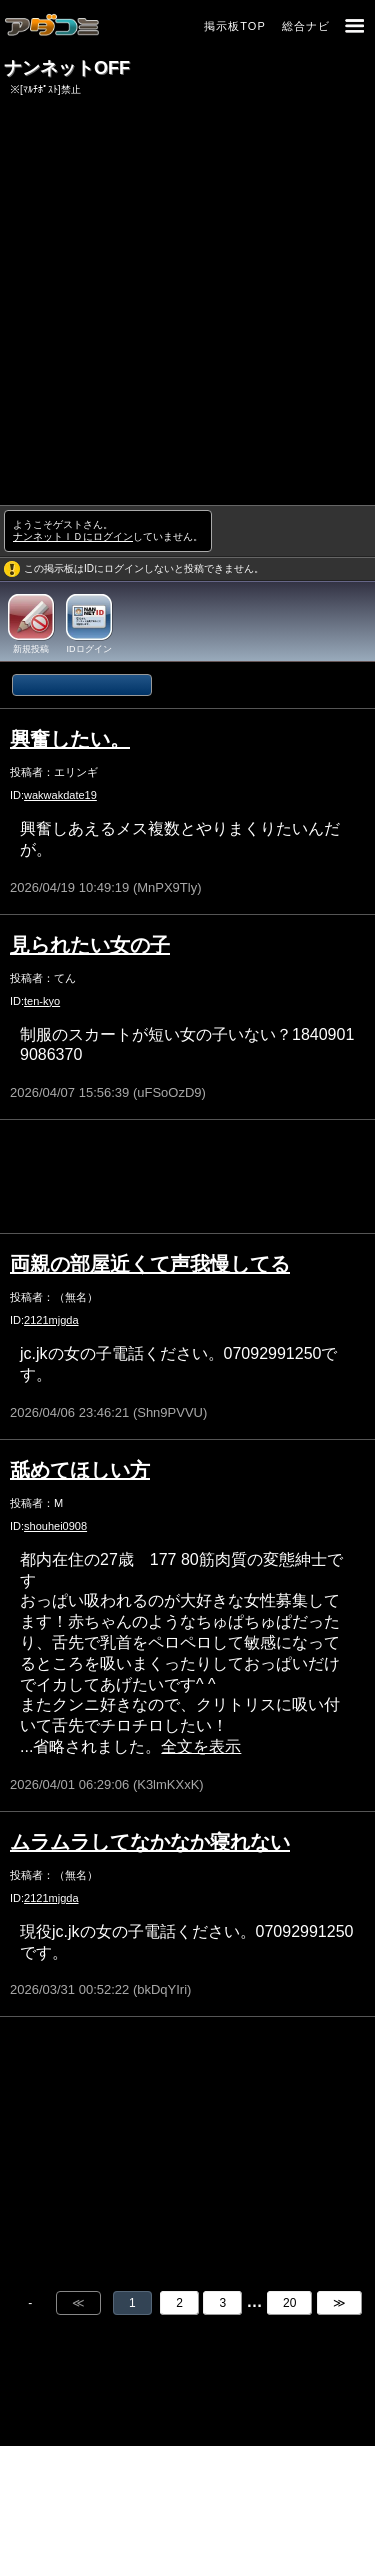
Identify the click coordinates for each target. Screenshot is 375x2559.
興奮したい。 (70, 739)
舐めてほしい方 (80, 1470)
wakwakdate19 (60, 795)
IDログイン (89, 649)
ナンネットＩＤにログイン (73, 536)
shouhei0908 (55, 1526)
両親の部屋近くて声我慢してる (150, 1264)
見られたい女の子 (90, 945)
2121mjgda (51, 1320)
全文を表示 (201, 1746)
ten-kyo (42, 1001)
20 (289, 2303)
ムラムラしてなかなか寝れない (150, 1842)
